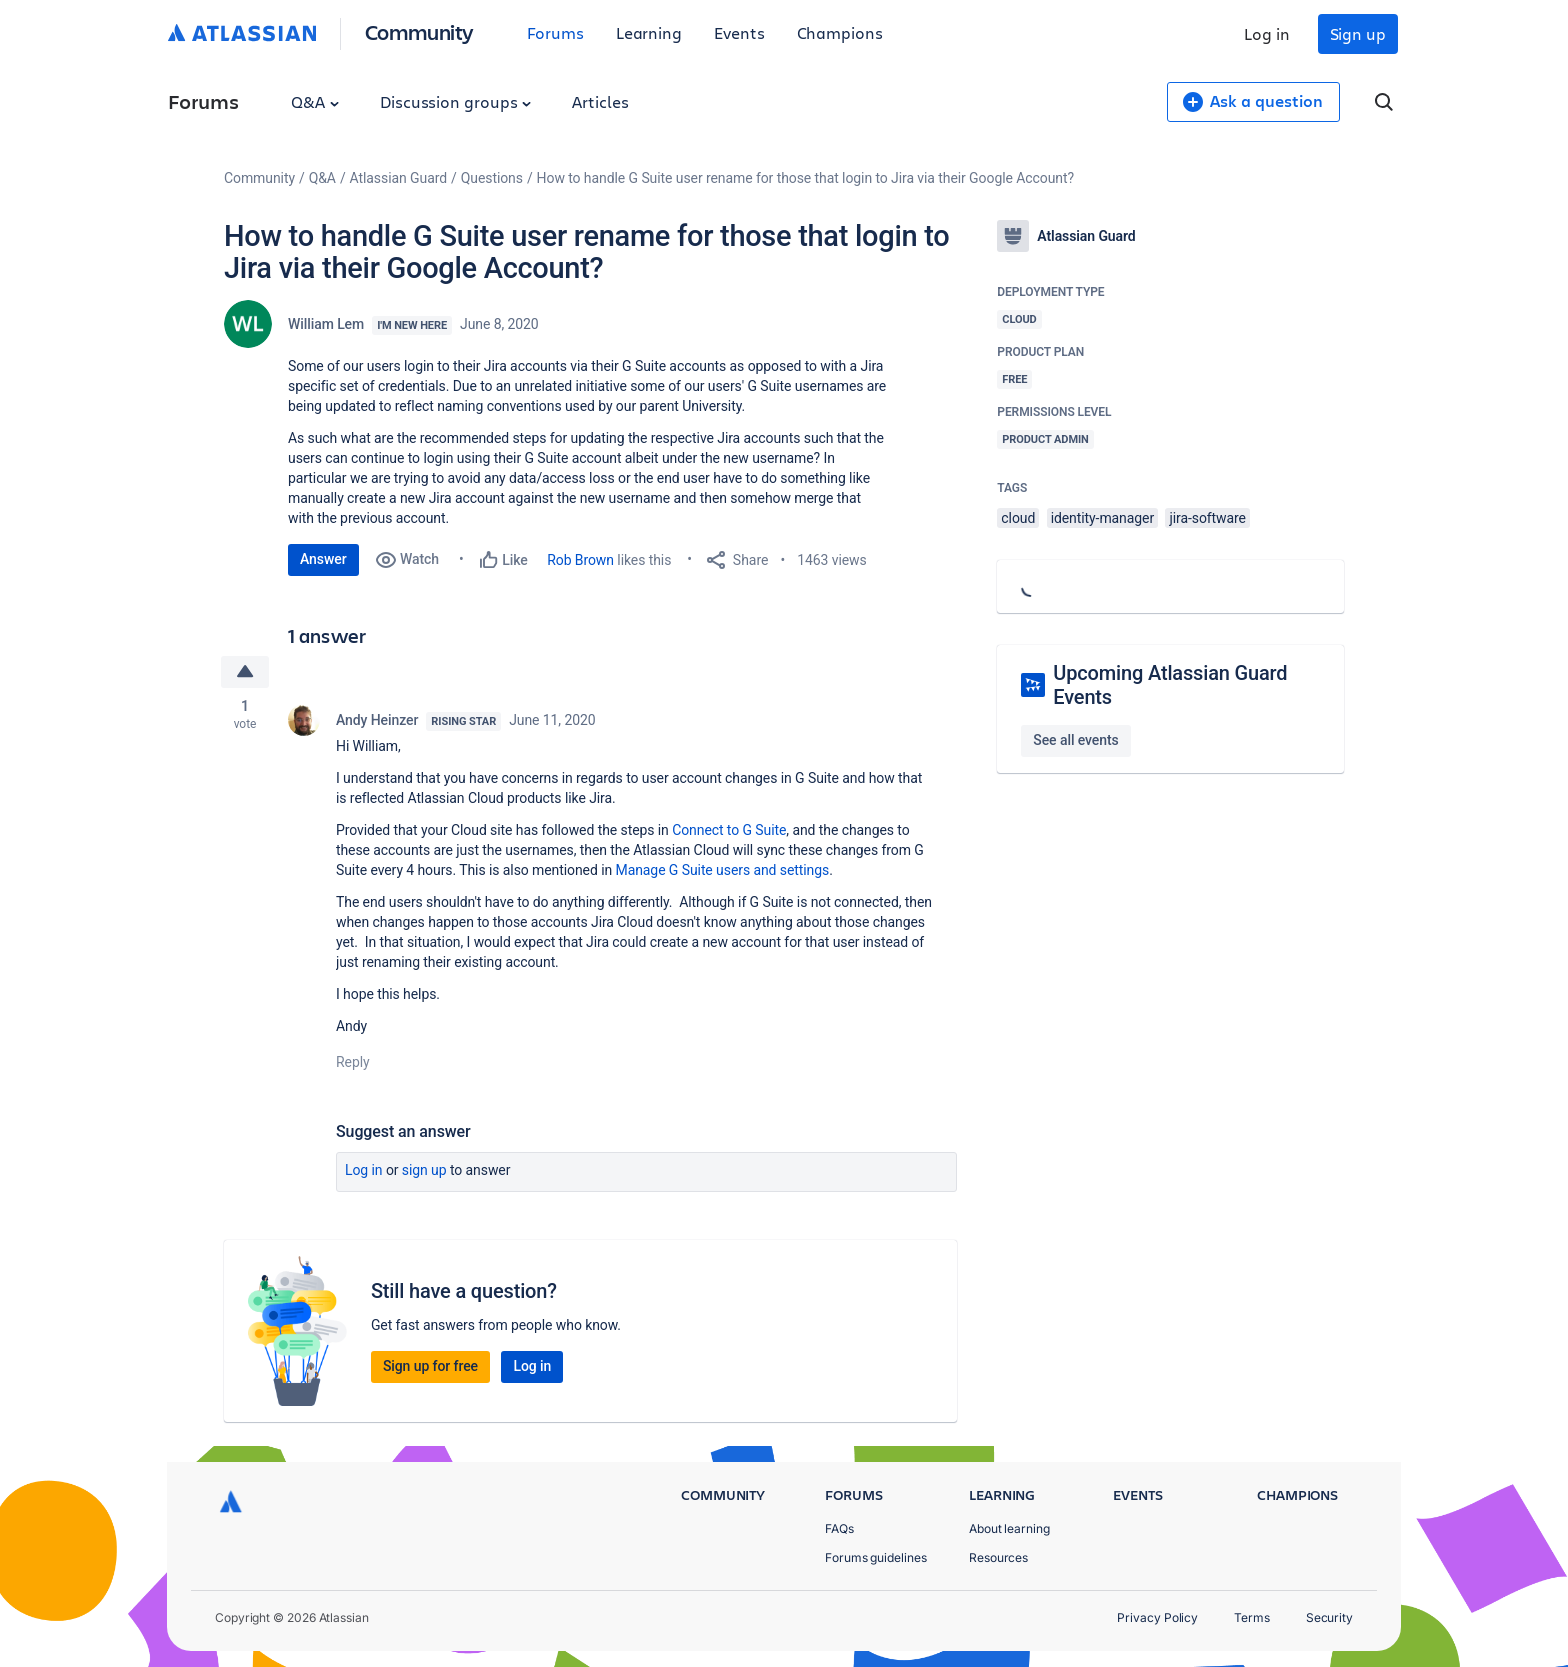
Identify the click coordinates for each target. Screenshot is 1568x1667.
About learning (1009, 1528)
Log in (1267, 33)
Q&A (315, 101)
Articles (600, 101)
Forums (555, 32)
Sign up (1358, 33)
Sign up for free (430, 1366)
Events (739, 32)
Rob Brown (580, 560)
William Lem (326, 324)
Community (419, 31)
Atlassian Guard (398, 178)
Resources (998, 1557)
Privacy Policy (1157, 1617)
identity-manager (1102, 518)
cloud (1018, 518)
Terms (1252, 1617)
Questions (492, 178)
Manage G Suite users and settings (723, 870)
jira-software (1207, 518)
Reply (353, 1062)
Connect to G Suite (729, 830)
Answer (323, 559)
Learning (649, 32)
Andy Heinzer (377, 720)
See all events (1075, 740)
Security (1329, 1617)
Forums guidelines (876, 1557)
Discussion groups (456, 101)
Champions (840, 32)
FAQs (839, 1528)
